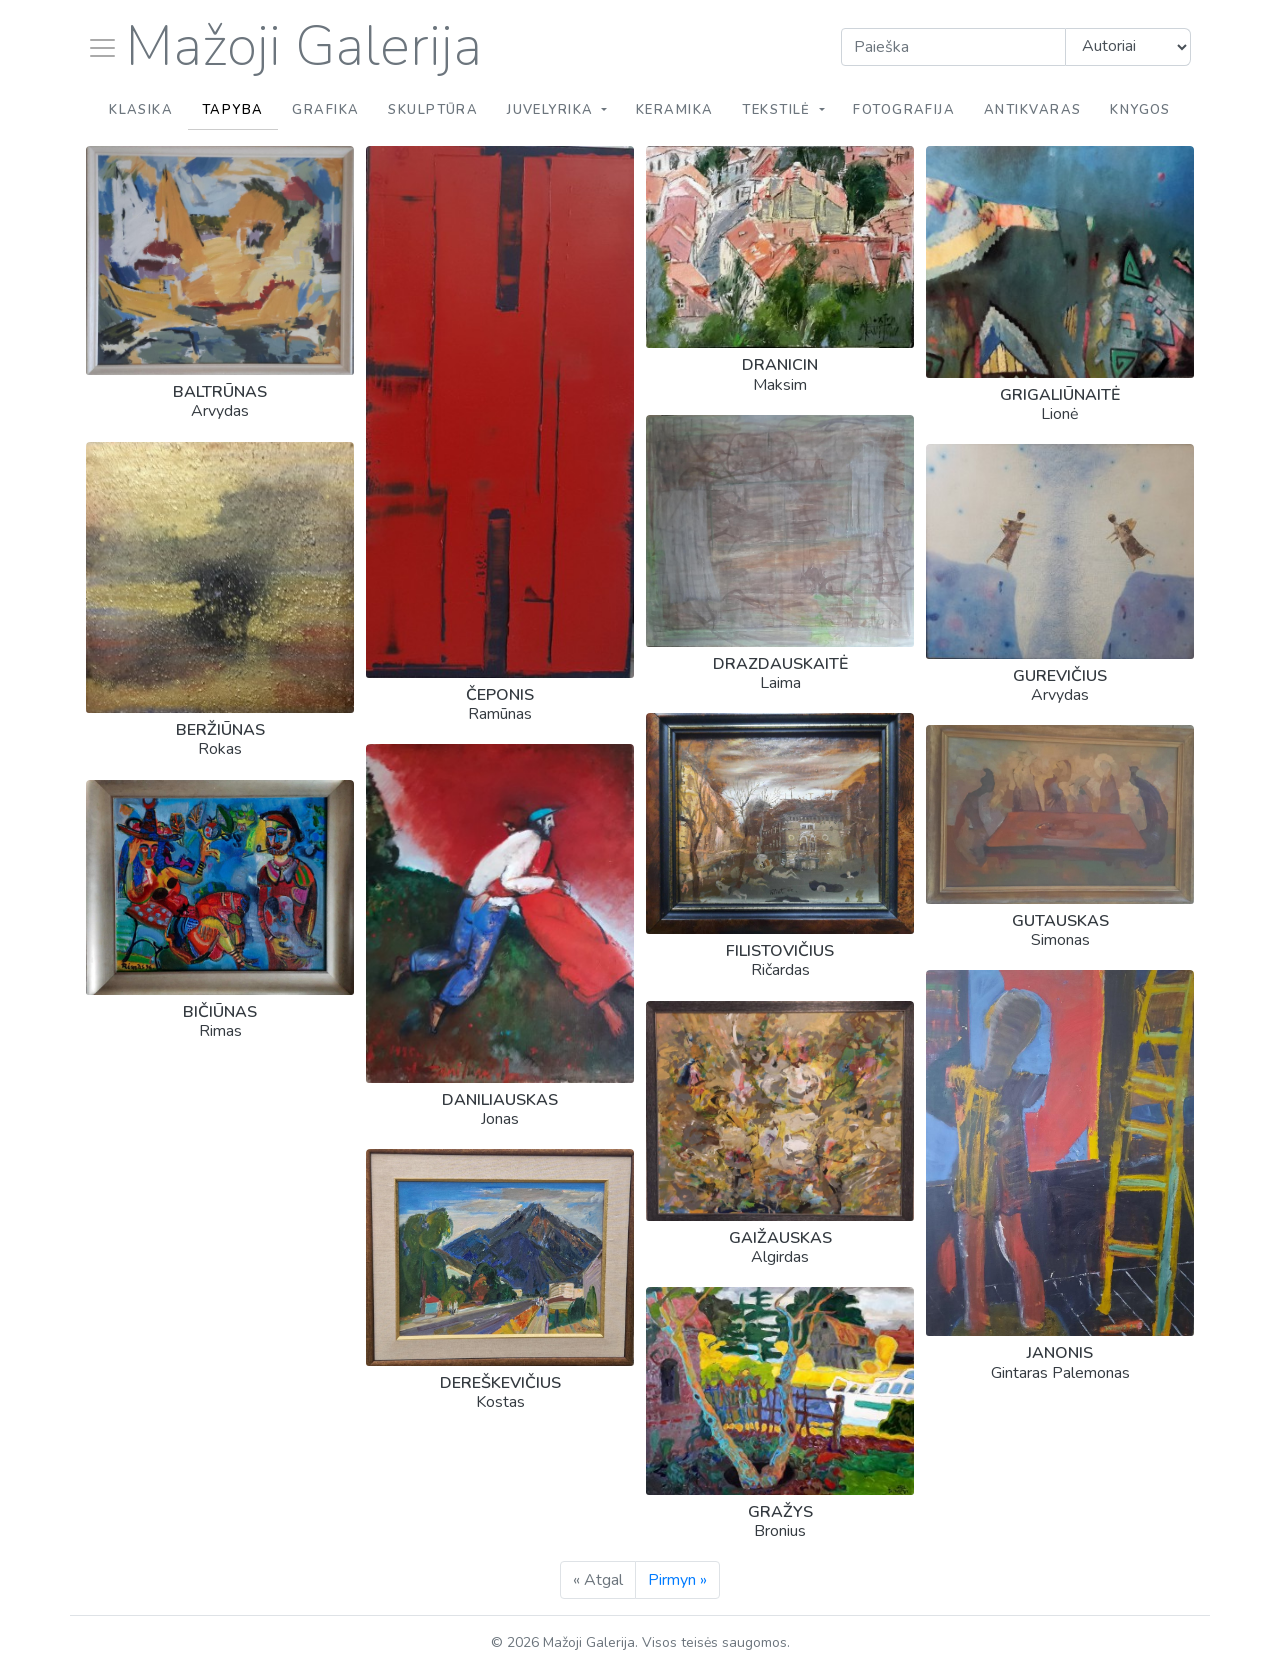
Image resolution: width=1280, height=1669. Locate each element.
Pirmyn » (677, 1580)
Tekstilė (778, 110)
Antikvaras (1032, 110)
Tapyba (233, 110)
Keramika (675, 110)
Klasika (141, 110)
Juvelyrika (552, 110)
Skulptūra (433, 110)
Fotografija (904, 110)
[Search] (953, 47)
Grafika (325, 110)
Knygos (1140, 110)
